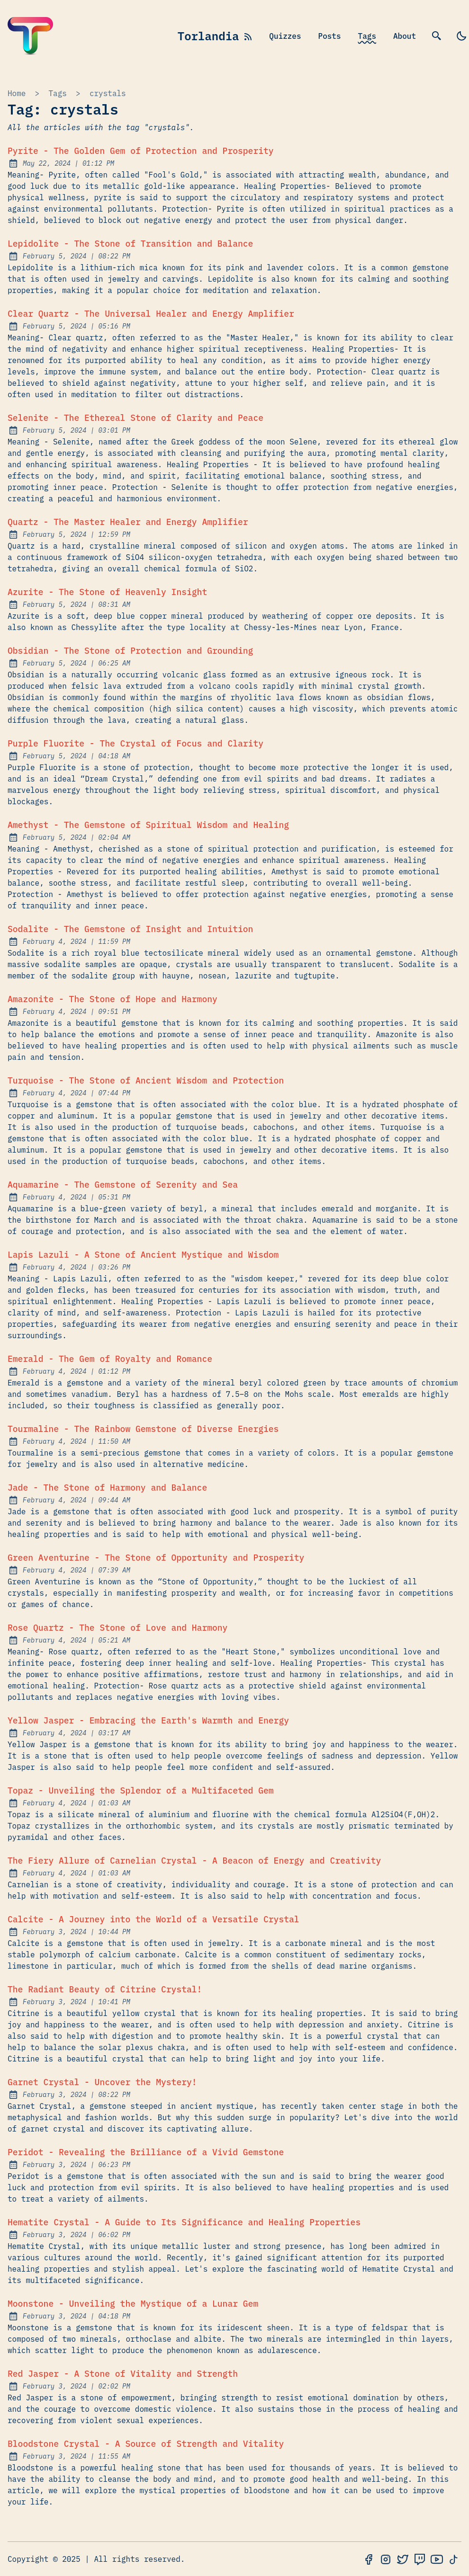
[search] (436, 36)
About (404, 36)
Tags (367, 36)
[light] (461, 36)
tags (57, 93)
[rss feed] (248, 36)
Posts (329, 36)
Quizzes (285, 36)
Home (17, 93)
